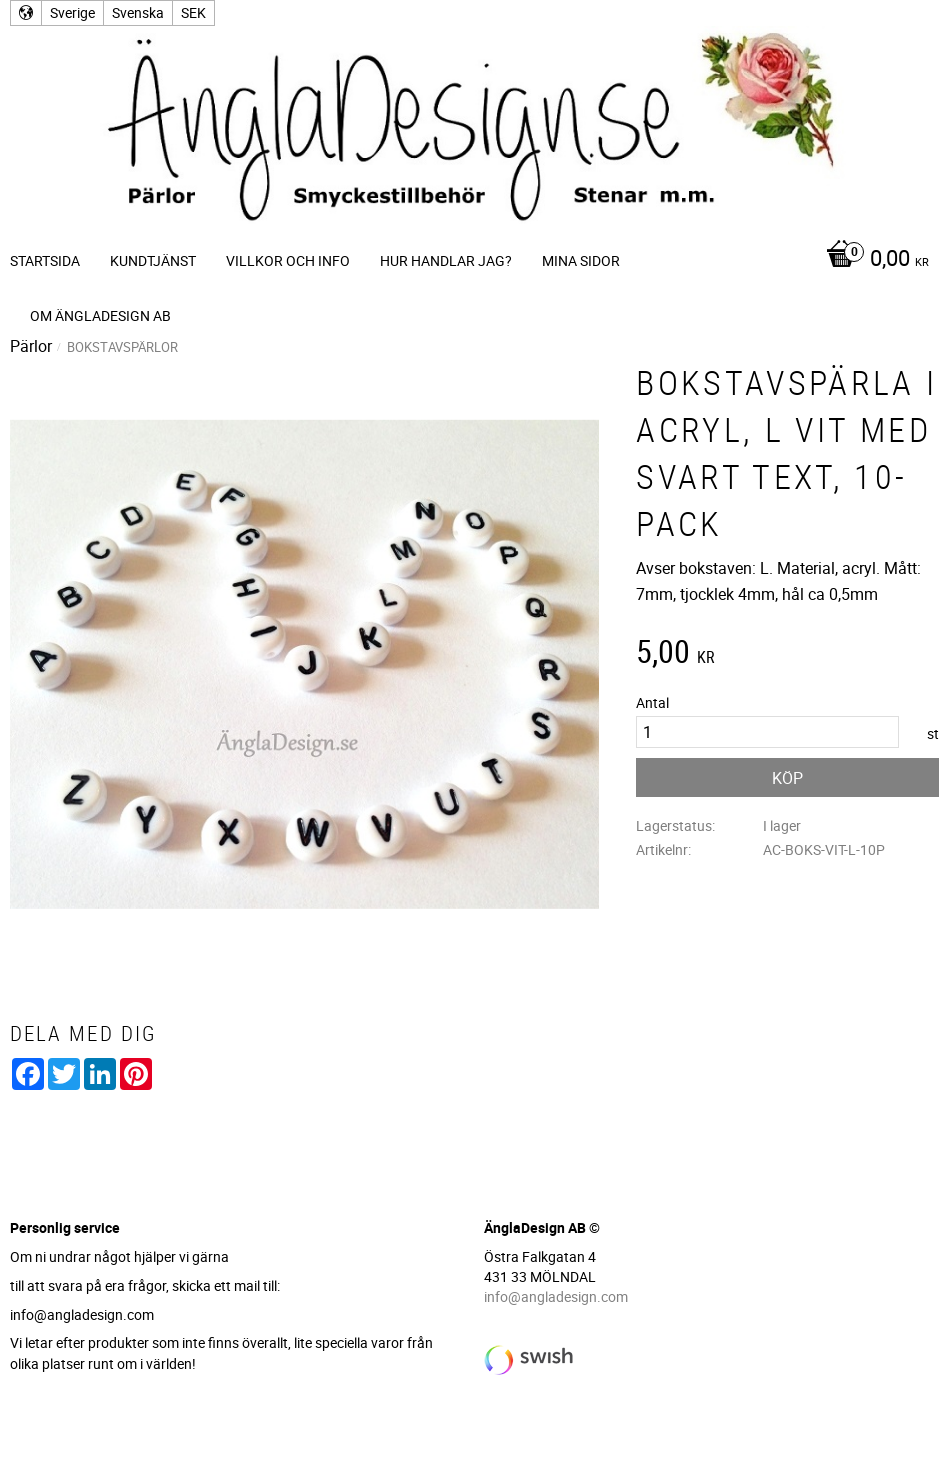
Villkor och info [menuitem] (288, 260)
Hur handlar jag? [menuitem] (446, 260)
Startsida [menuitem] (45, 260)
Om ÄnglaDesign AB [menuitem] (100, 315)
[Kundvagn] (872, 260)
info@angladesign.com (556, 1296)
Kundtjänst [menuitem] (153, 260)
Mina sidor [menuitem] (581, 260)
